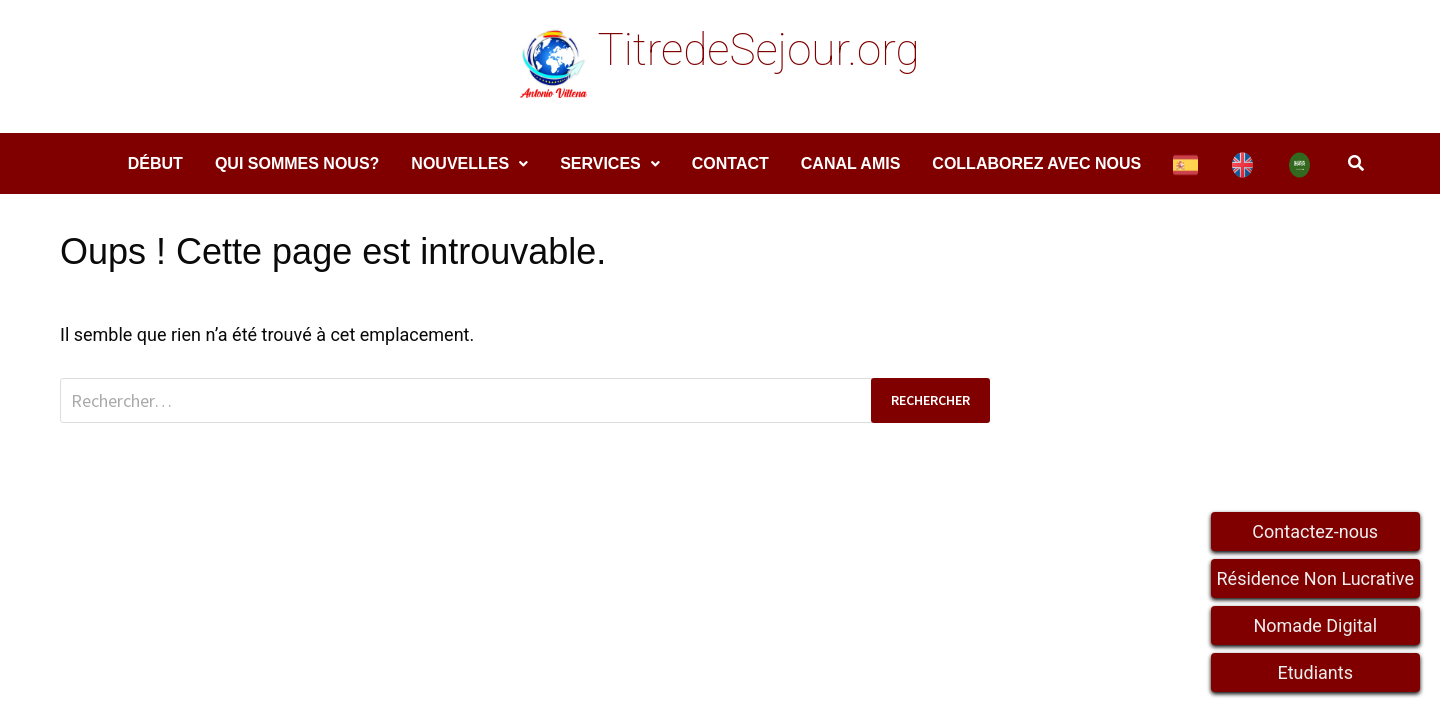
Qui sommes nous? (297, 163)
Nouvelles (460, 163)
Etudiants (1315, 672)
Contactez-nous (1315, 531)
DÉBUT (155, 163)
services (600, 163)
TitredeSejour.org (758, 50)
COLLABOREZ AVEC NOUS (1036, 163)
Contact (730, 163)
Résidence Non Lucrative (1316, 578)
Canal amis (851, 163)
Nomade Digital (1315, 625)
